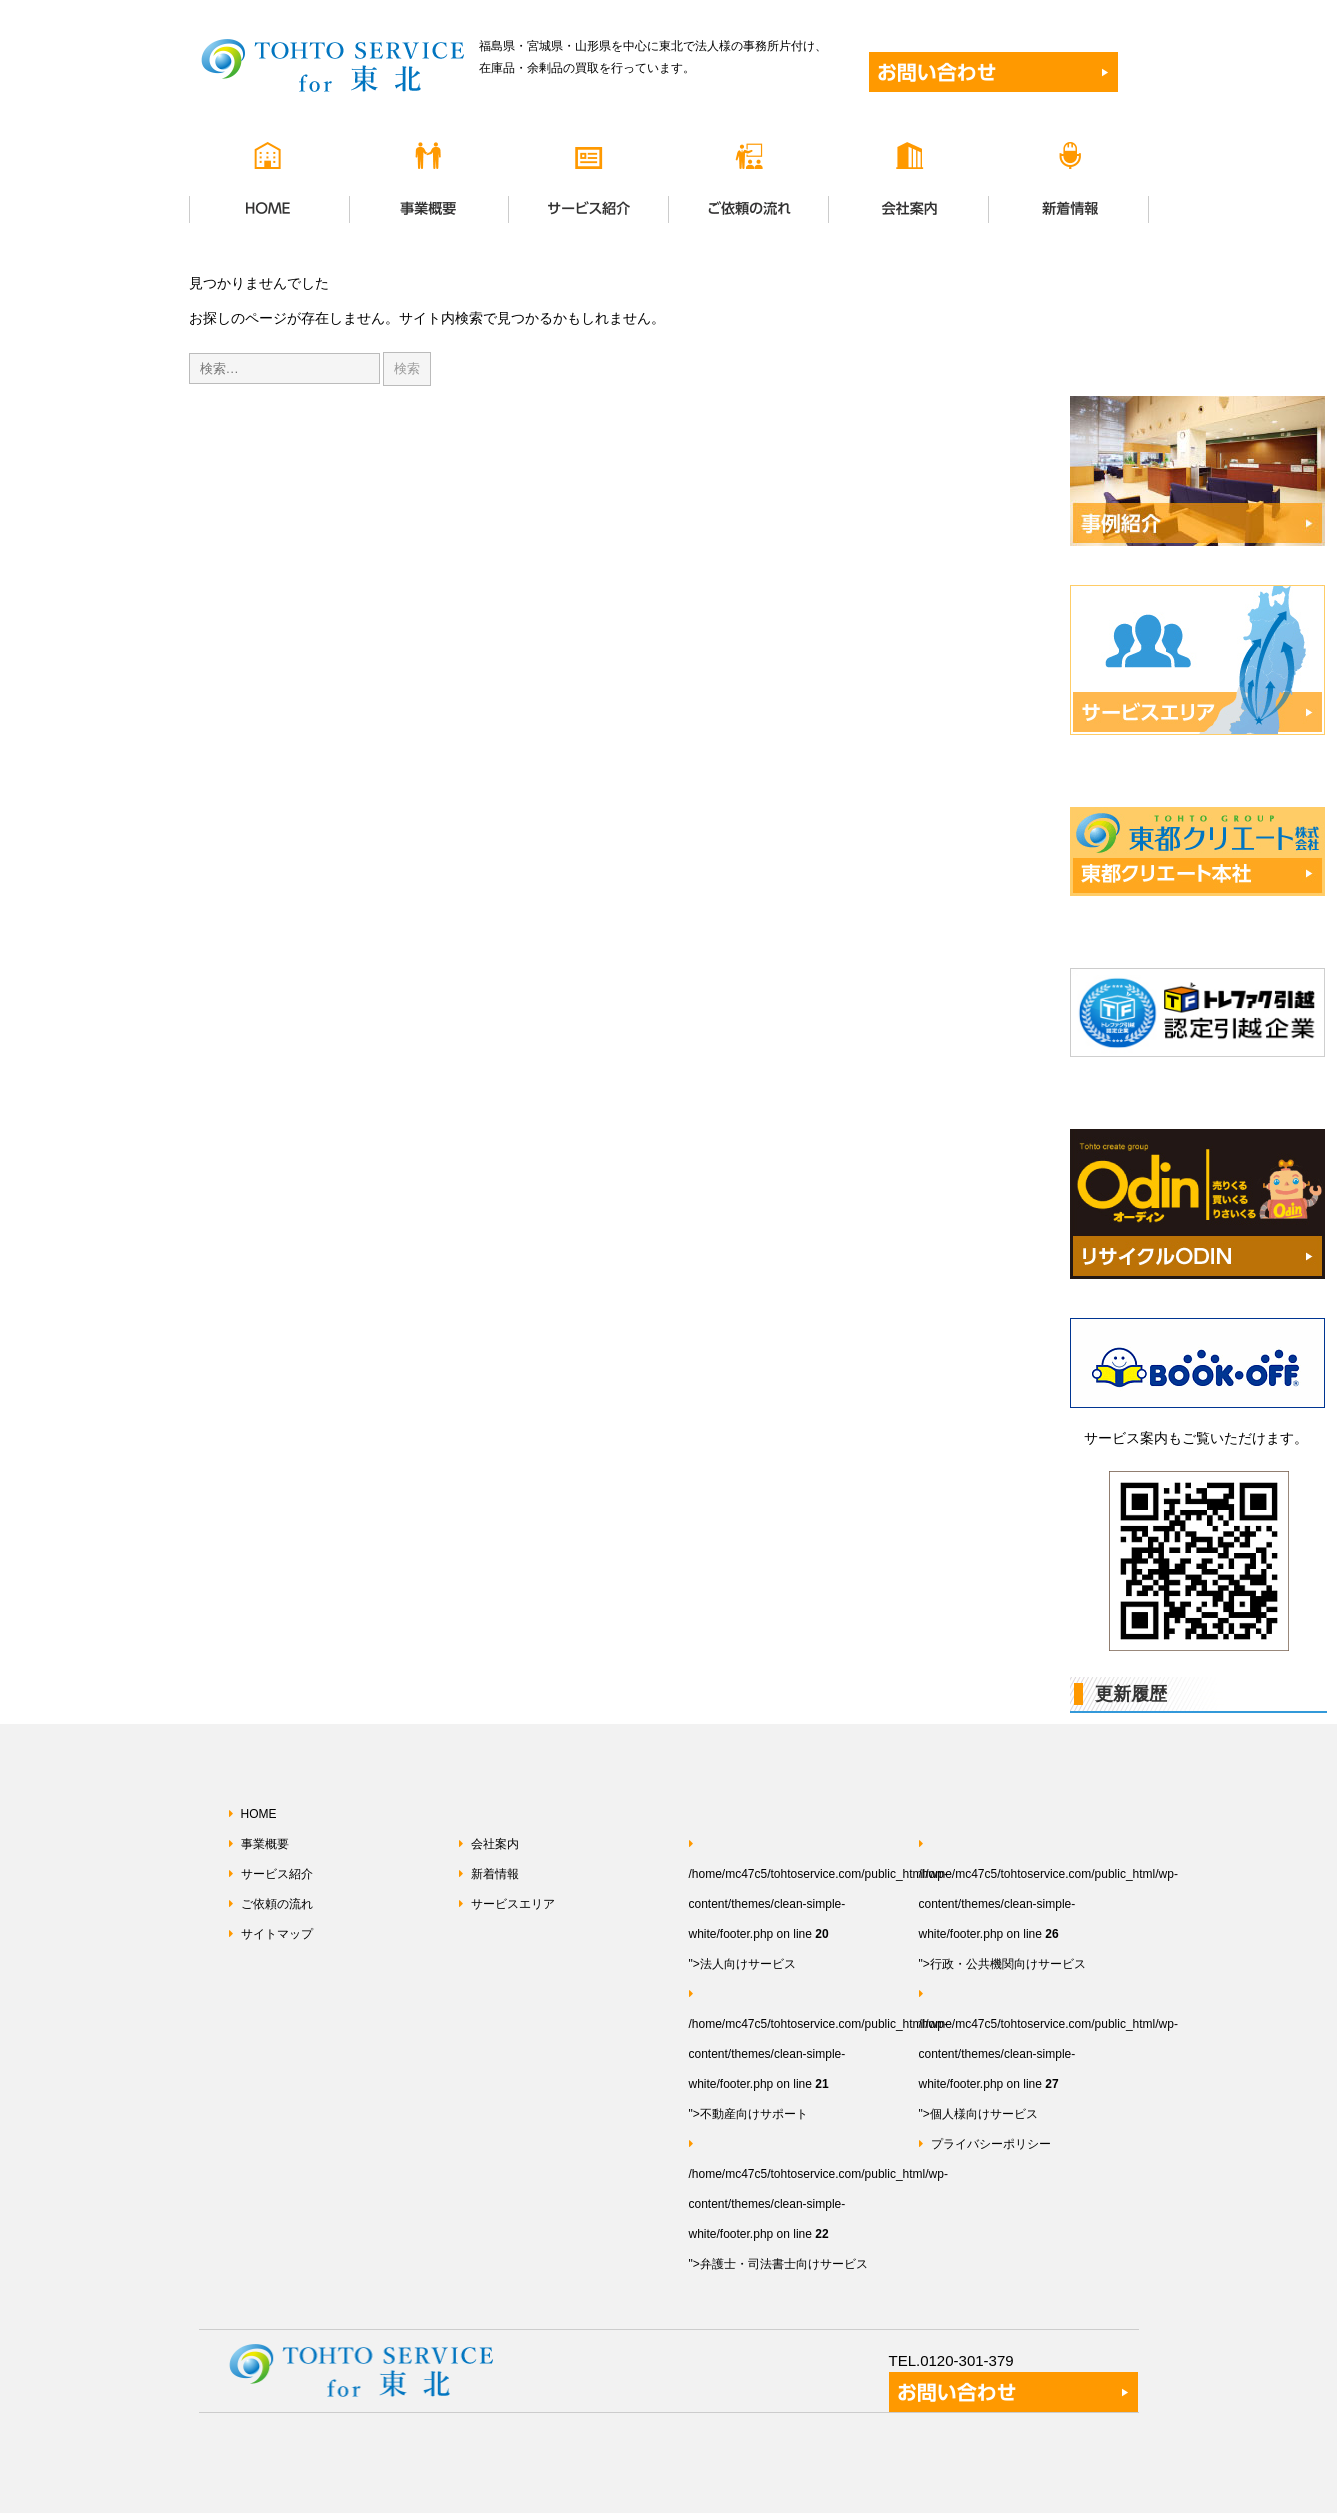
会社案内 (495, 1844)
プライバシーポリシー (991, 2144)
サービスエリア (513, 1904)
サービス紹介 (277, 1874)
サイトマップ (277, 1934)
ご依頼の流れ (277, 1904)
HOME (259, 1814)
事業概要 (265, 1844)
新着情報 (495, 1874)
